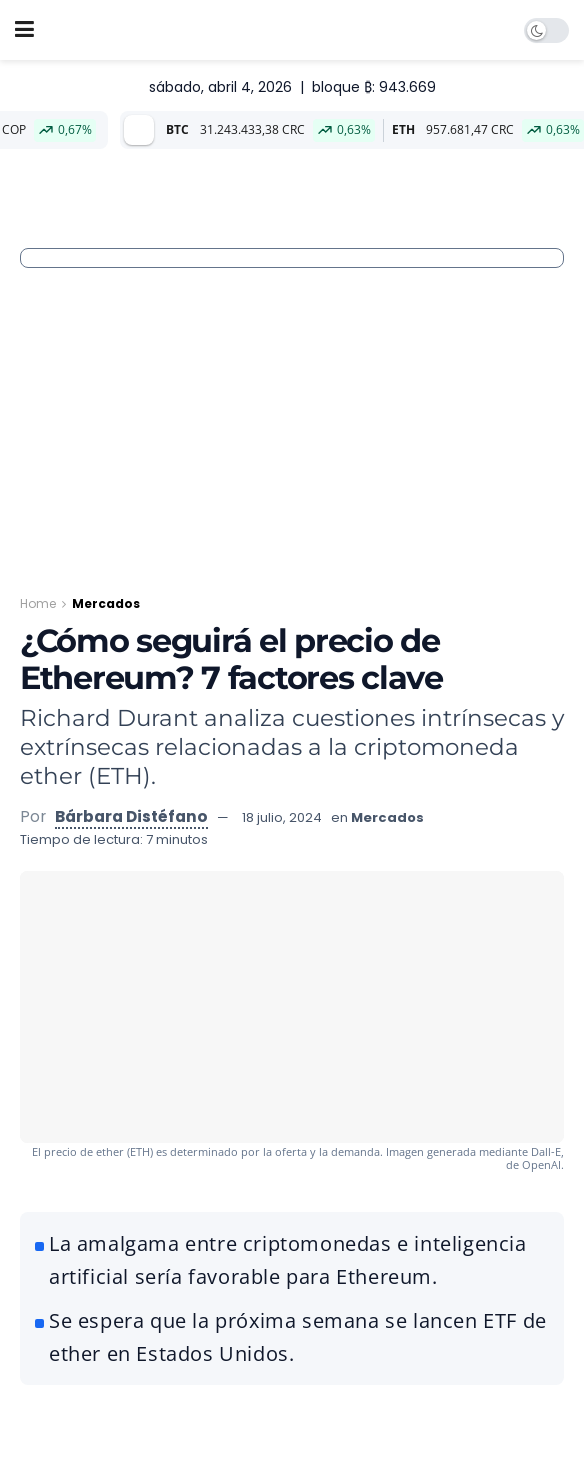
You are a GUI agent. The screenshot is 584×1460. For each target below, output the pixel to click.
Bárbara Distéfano (131, 816)
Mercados (106, 603)
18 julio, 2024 (282, 817)
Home (38, 603)
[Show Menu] (24, 30)
